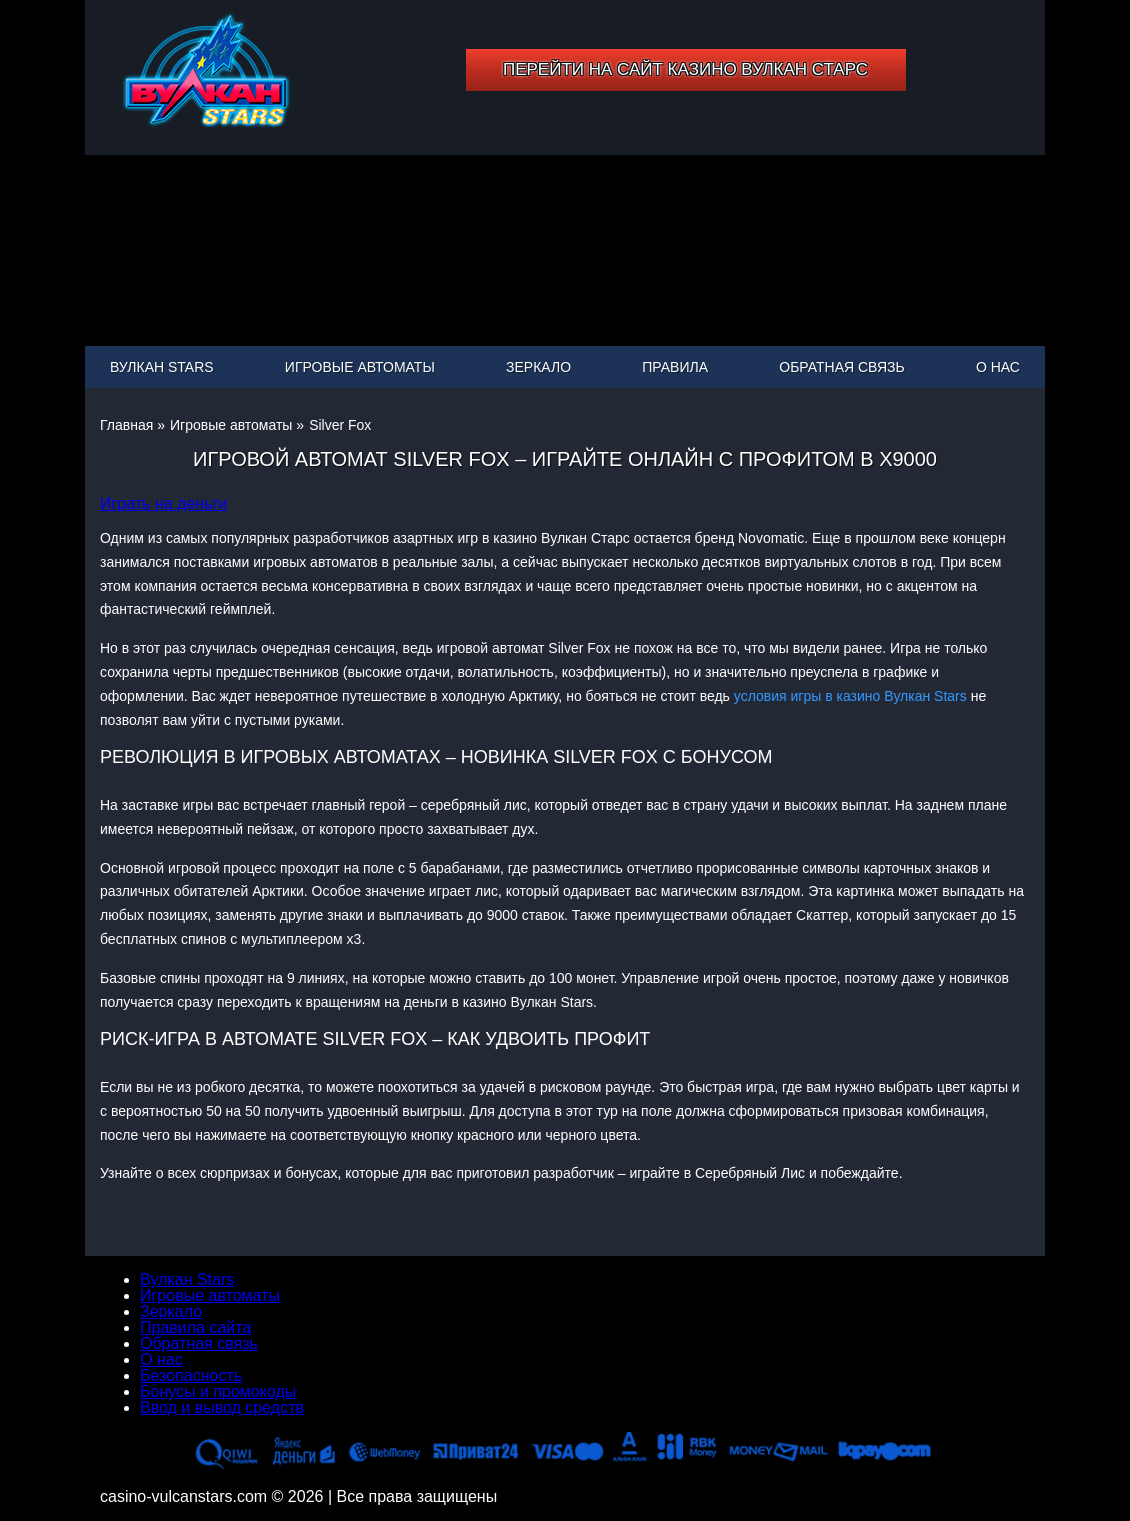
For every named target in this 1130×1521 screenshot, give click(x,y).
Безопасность (191, 1375)
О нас (998, 367)
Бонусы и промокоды (218, 1391)
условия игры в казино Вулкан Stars (850, 696)
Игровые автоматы (360, 367)
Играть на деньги (163, 503)
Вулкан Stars (162, 367)
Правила (675, 367)
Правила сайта (195, 1327)
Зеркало (538, 367)
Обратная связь (841, 367)
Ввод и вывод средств (222, 1407)
